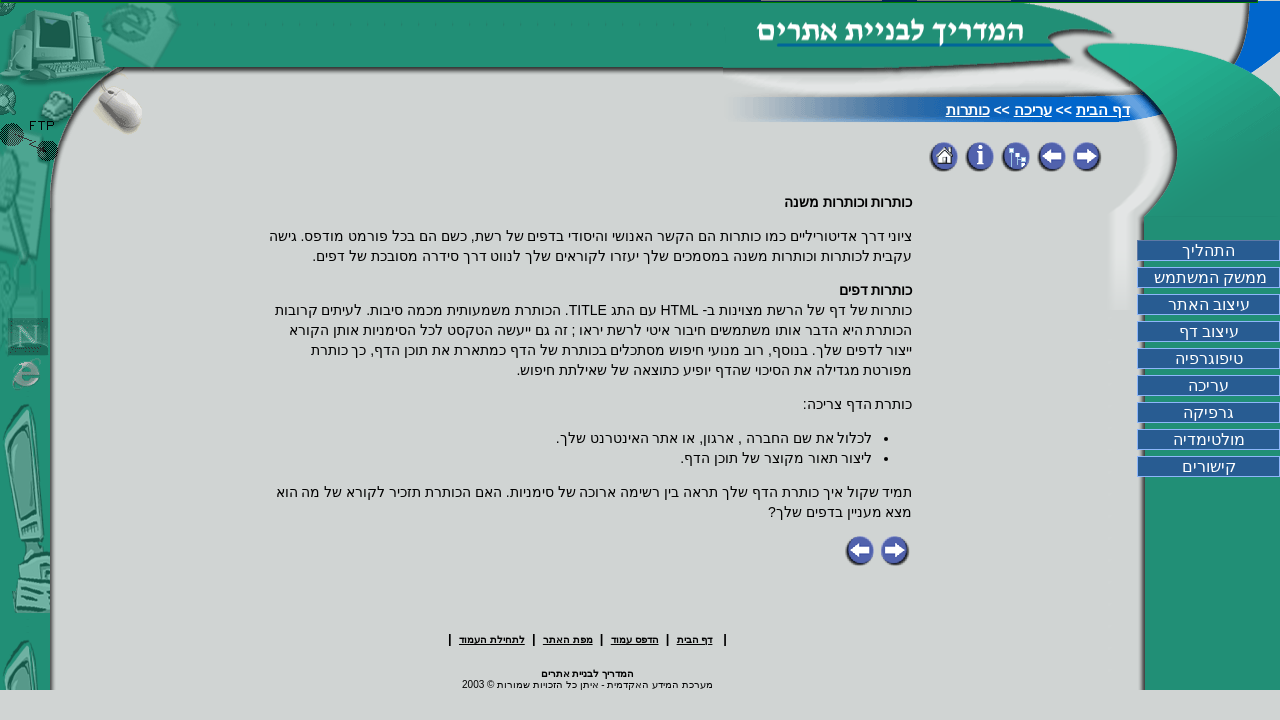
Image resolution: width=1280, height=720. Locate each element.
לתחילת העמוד (492, 639)
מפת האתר (568, 639)
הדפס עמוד (635, 639)
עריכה (1033, 109)
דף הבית (1103, 109)
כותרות (968, 109)
